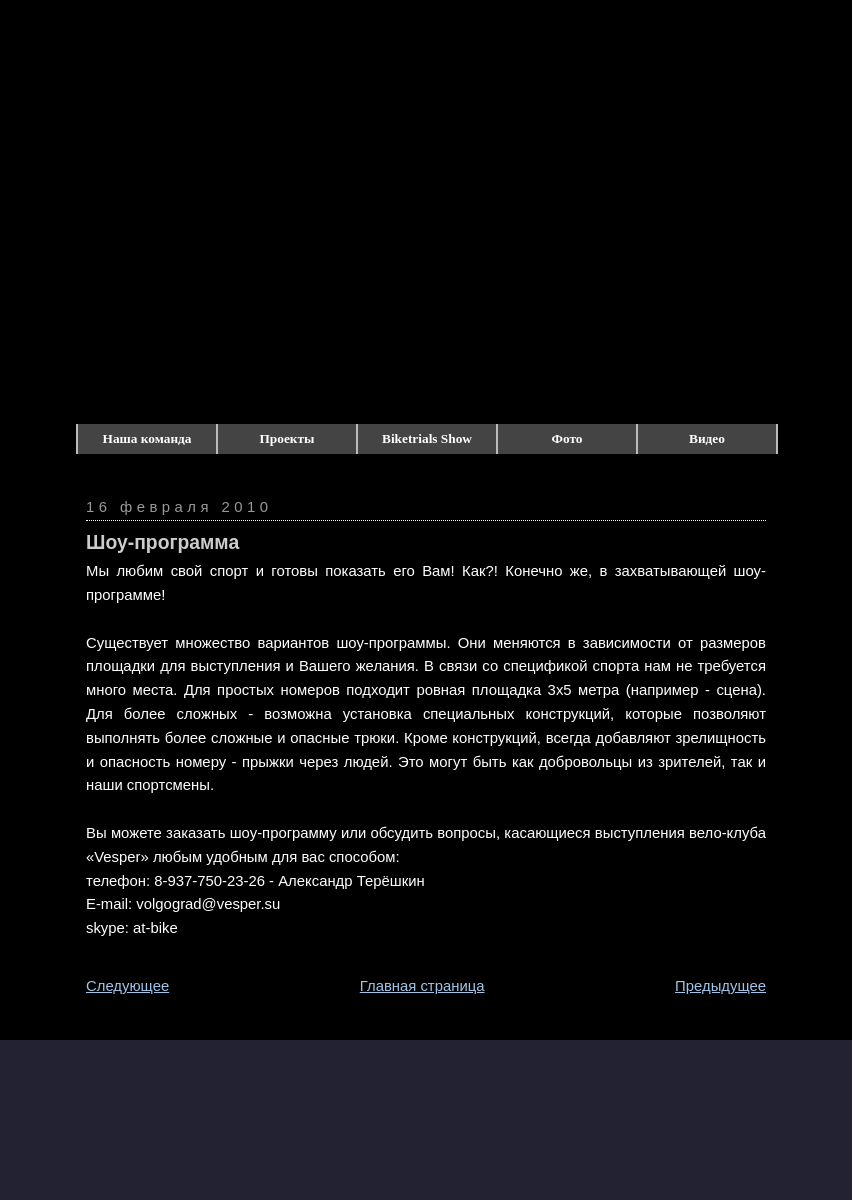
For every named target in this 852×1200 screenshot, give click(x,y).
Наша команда (147, 438)
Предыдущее (720, 986)
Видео (707, 438)
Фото (567, 438)
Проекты (287, 438)
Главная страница (422, 986)
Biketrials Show (427, 438)
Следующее (127, 986)
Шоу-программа (162, 542)
